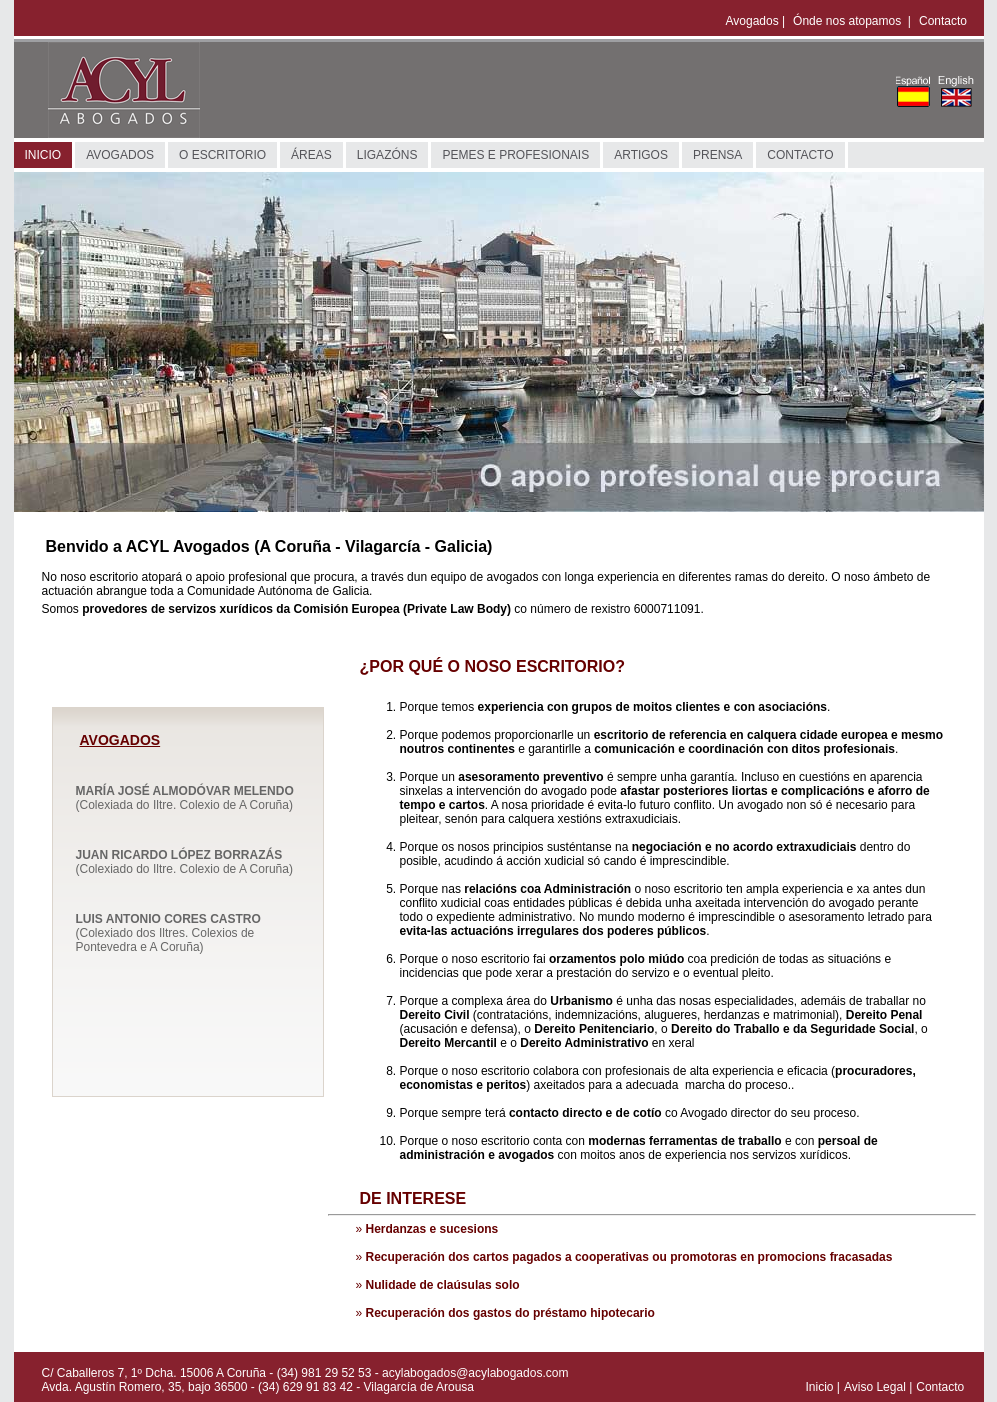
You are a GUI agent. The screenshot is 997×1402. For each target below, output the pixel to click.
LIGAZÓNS (387, 155)
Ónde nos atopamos (848, 21)
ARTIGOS (641, 155)
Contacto (943, 21)
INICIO (43, 155)
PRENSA (717, 155)
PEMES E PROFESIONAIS (515, 155)
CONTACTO (800, 155)
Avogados (752, 21)
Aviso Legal (875, 1387)
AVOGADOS (120, 155)
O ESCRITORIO (222, 155)
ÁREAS (311, 155)
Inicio (820, 1387)
